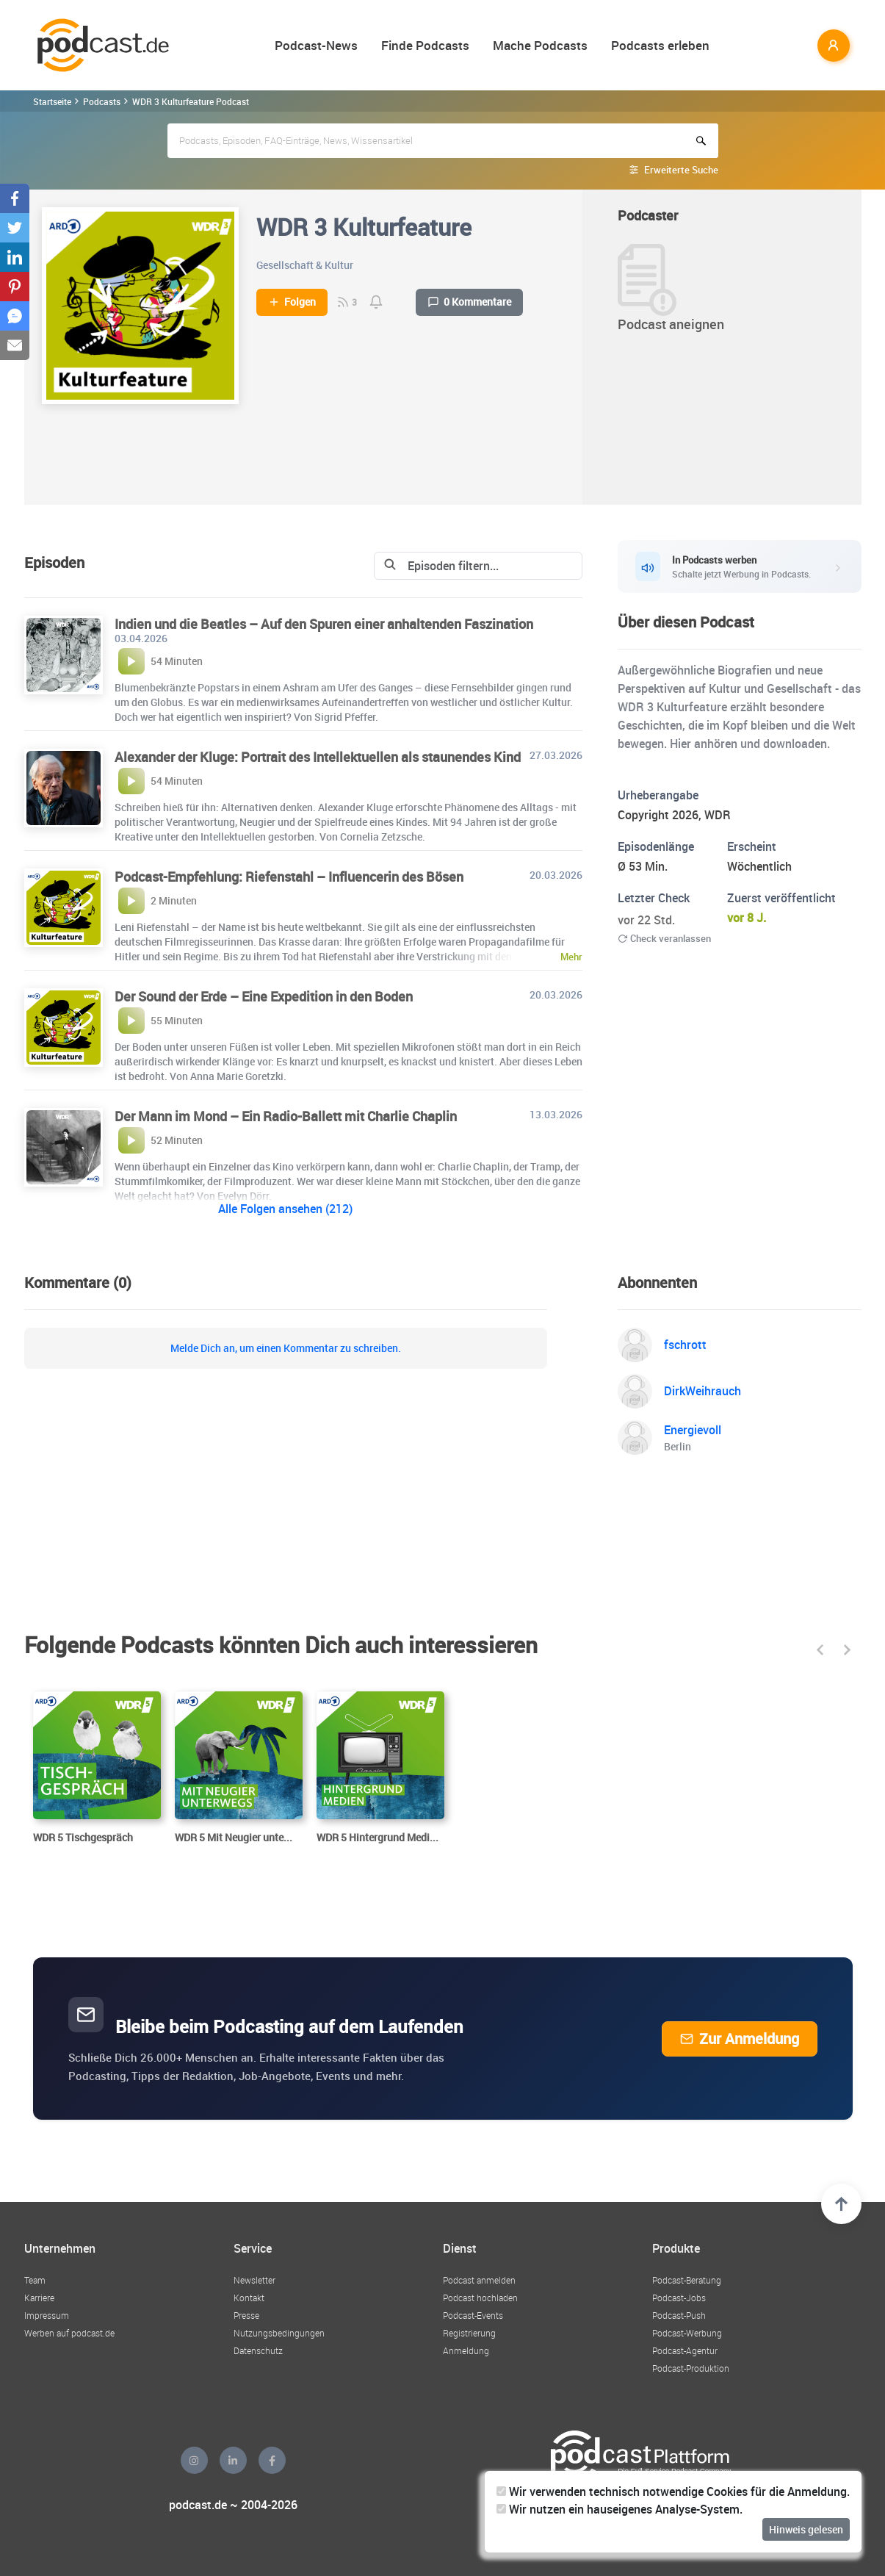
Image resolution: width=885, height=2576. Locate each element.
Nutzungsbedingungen (279, 2333)
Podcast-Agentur (685, 2350)
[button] (820, 1649)
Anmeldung (466, 2350)
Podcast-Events (473, 2315)
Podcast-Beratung (686, 2280)
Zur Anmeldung (739, 2038)
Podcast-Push (679, 2315)
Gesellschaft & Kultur (304, 265)
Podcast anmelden (479, 2280)
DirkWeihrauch (702, 1391)
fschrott (685, 1344)
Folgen (292, 302)
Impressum (46, 2315)
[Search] (466, 566)
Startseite (52, 101)
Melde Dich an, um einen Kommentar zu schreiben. (285, 1348)
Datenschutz (258, 2350)
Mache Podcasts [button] (540, 45)
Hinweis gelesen (806, 2529)
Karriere (39, 2297)
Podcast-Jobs (679, 2297)
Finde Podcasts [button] (425, 45)
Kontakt (249, 2297)
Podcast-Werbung (687, 2333)
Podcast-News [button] (316, 45)
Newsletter (254, 2280)
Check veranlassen (664, 938)
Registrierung (469, 2333)
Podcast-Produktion (690, 2368)
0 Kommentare (469, 302)
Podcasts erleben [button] (660, 45)
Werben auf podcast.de (69, 2333)
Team (35, 2280)
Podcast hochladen (480, 2297)
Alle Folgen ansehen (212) (285, 1209)
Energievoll (692, 1430)
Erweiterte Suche (681, 169)
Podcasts (101, 101)
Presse (246, 2315)
